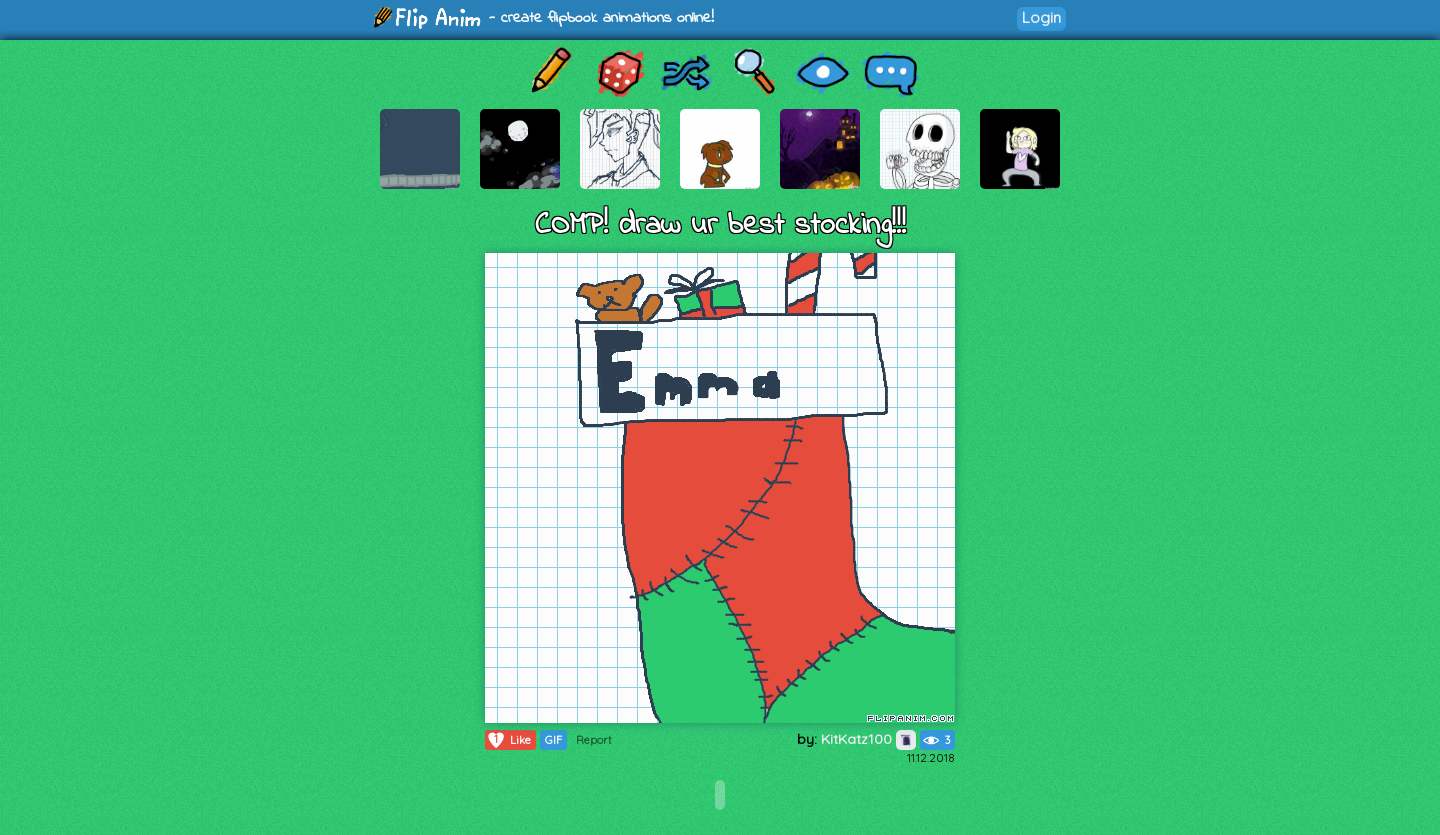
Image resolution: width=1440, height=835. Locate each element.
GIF (553, 740)
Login (1041, 17)
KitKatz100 (868, 739)
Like (508, 740)
